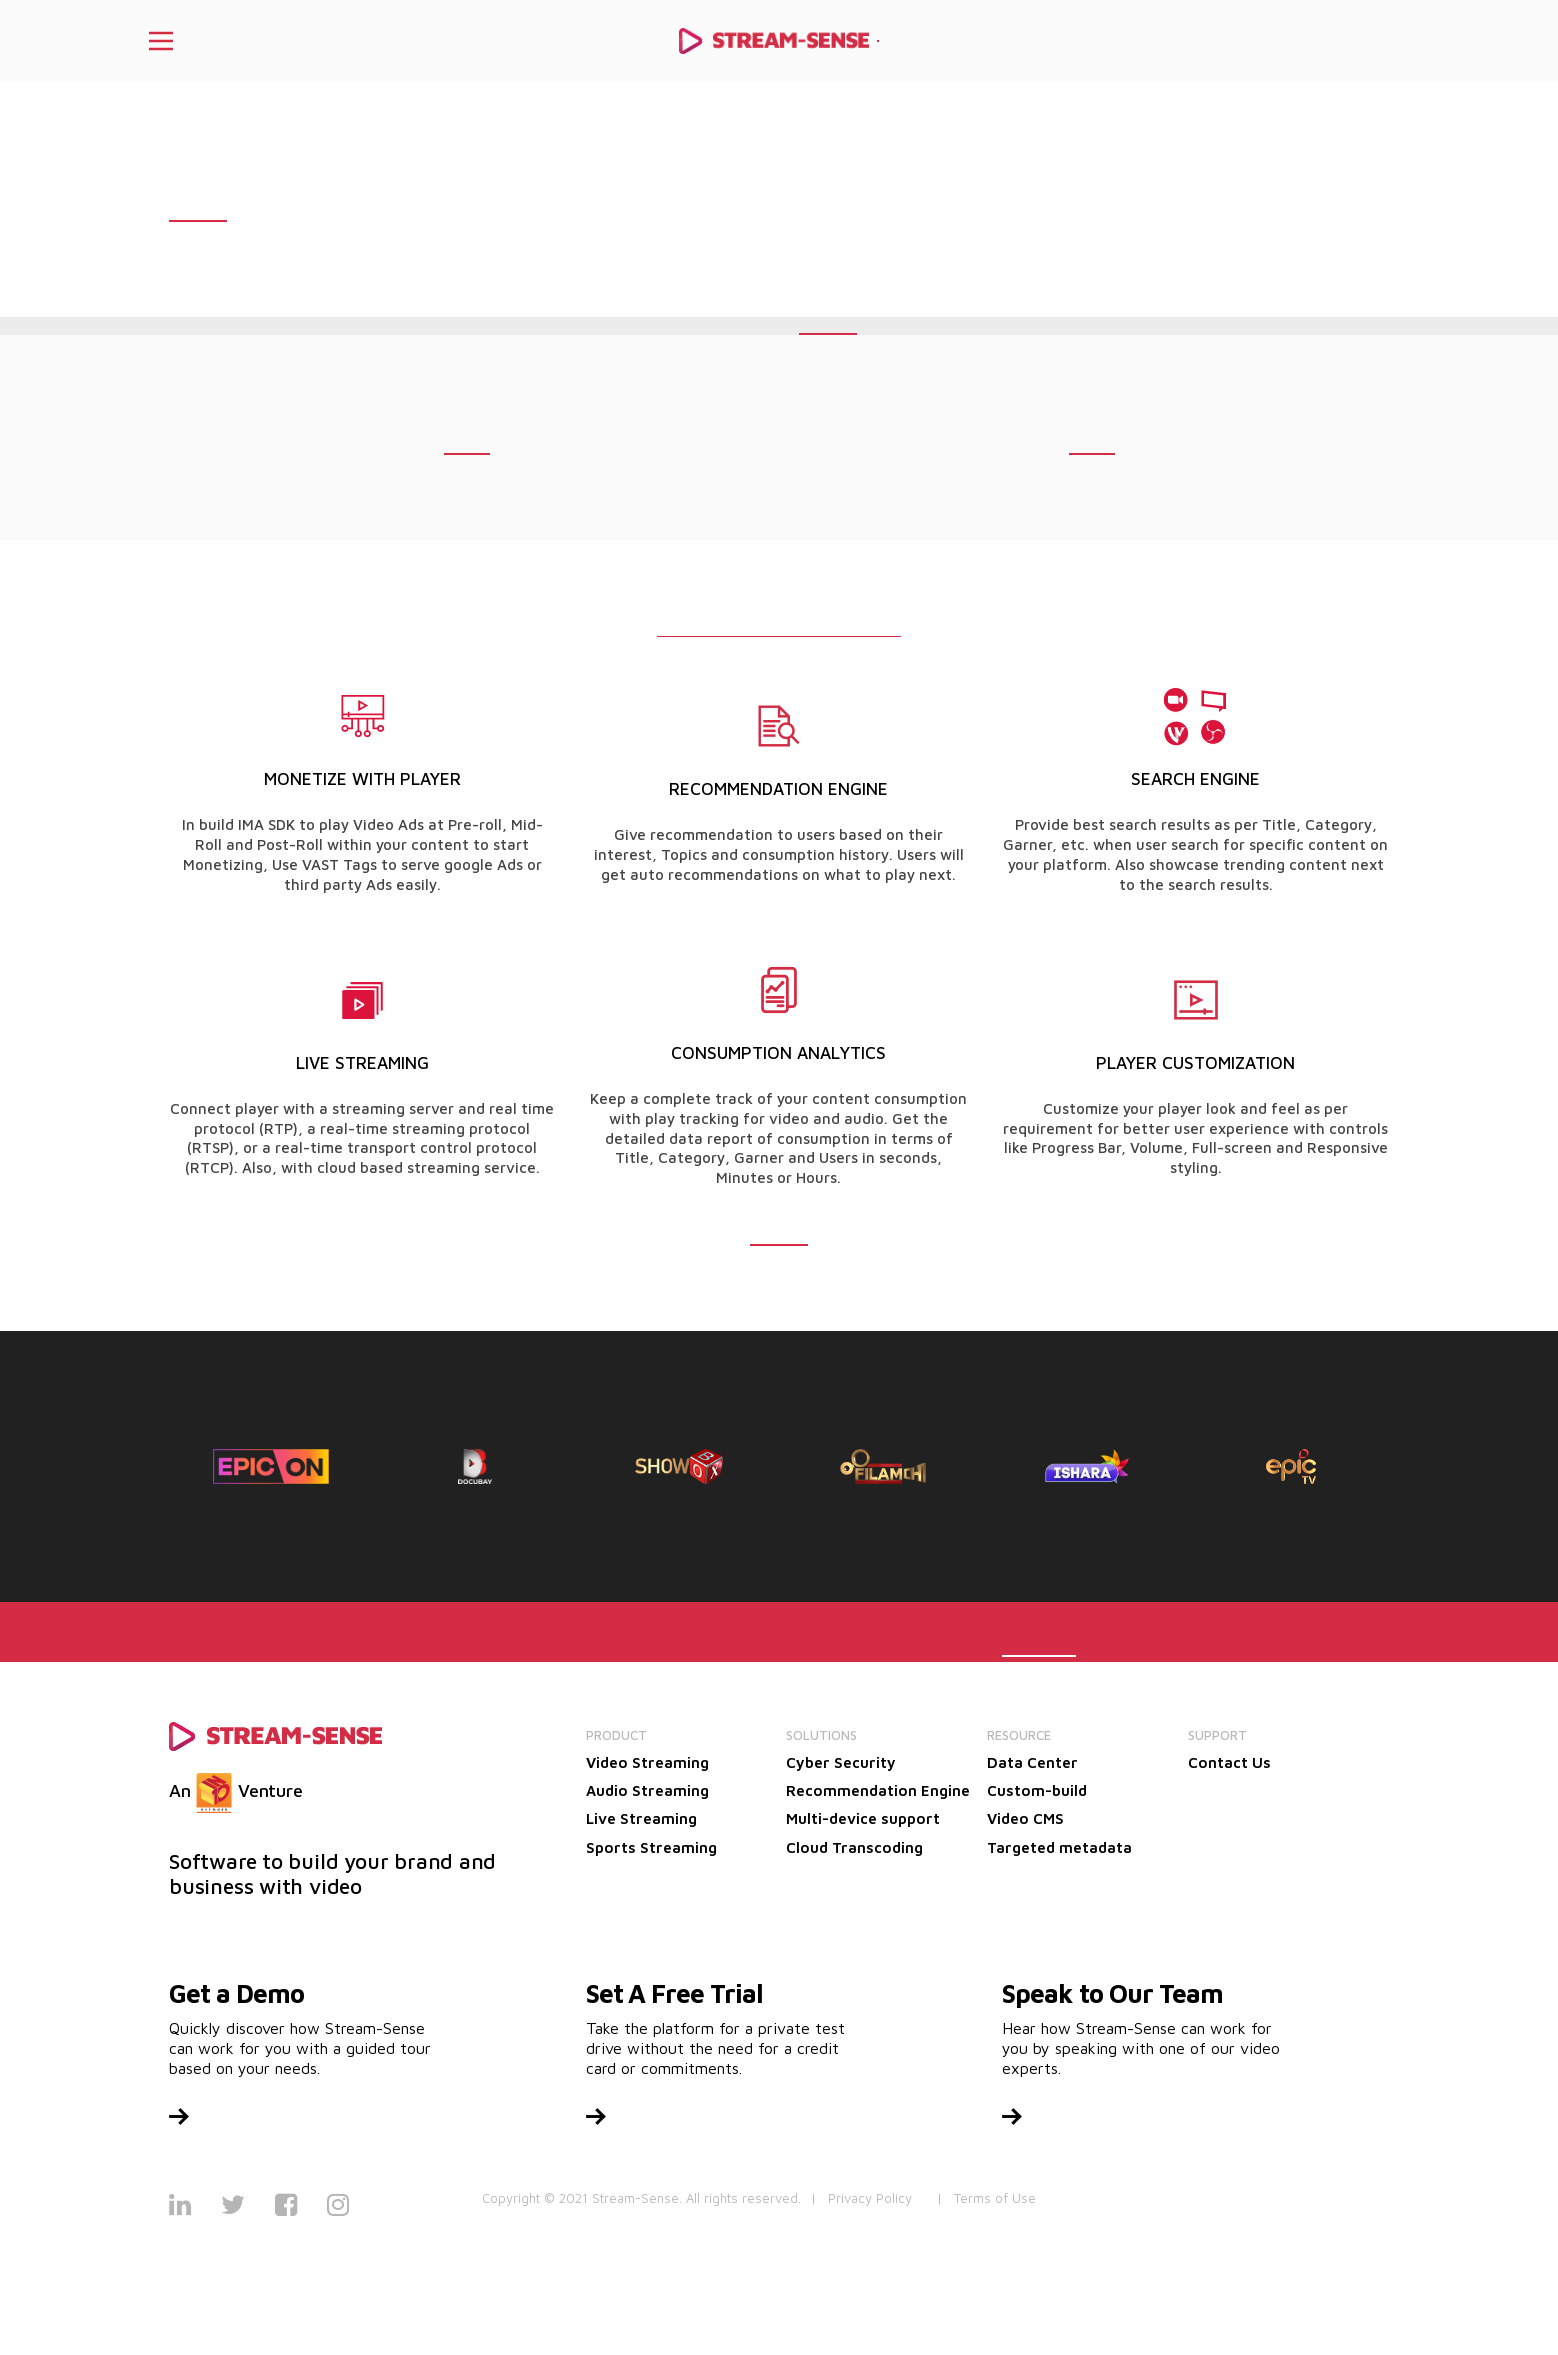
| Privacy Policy (861, 2198)
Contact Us (1229, 1762)
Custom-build (1037, 1790)
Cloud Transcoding (854, 1847)
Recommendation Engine (878, 1790)
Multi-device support (863, 1818)
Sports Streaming (651, 1847)
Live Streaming (641, 1818)
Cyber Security (841, 1762)
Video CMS (1025, 1818)
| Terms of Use (986, 2198)
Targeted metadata (1059, 1847)
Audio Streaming (647, 1790)
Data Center (1032, 1762)
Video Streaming (647, 1762)
